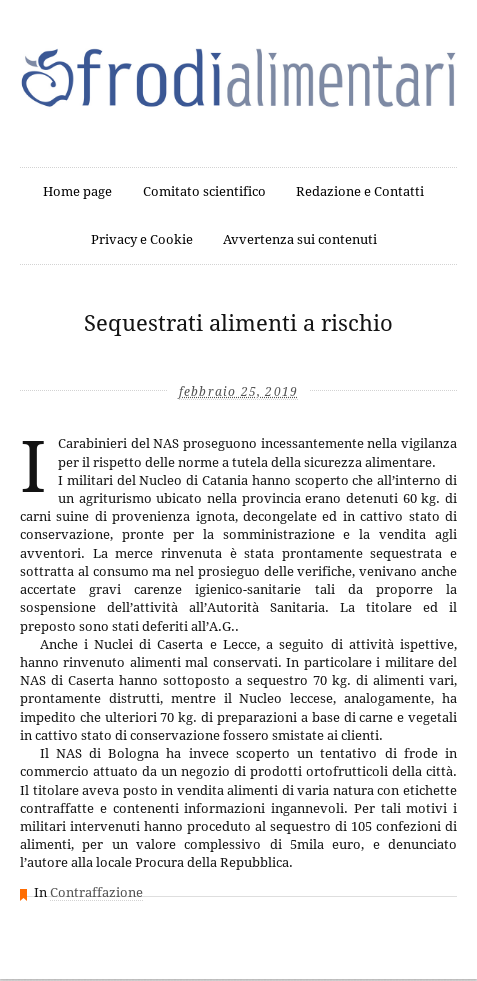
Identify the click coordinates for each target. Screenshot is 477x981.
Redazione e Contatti (360, 191)
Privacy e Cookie (142, 239)
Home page (77, 191)
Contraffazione (96, 892)
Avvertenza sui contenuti (300, 239)
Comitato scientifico (204, 191)
